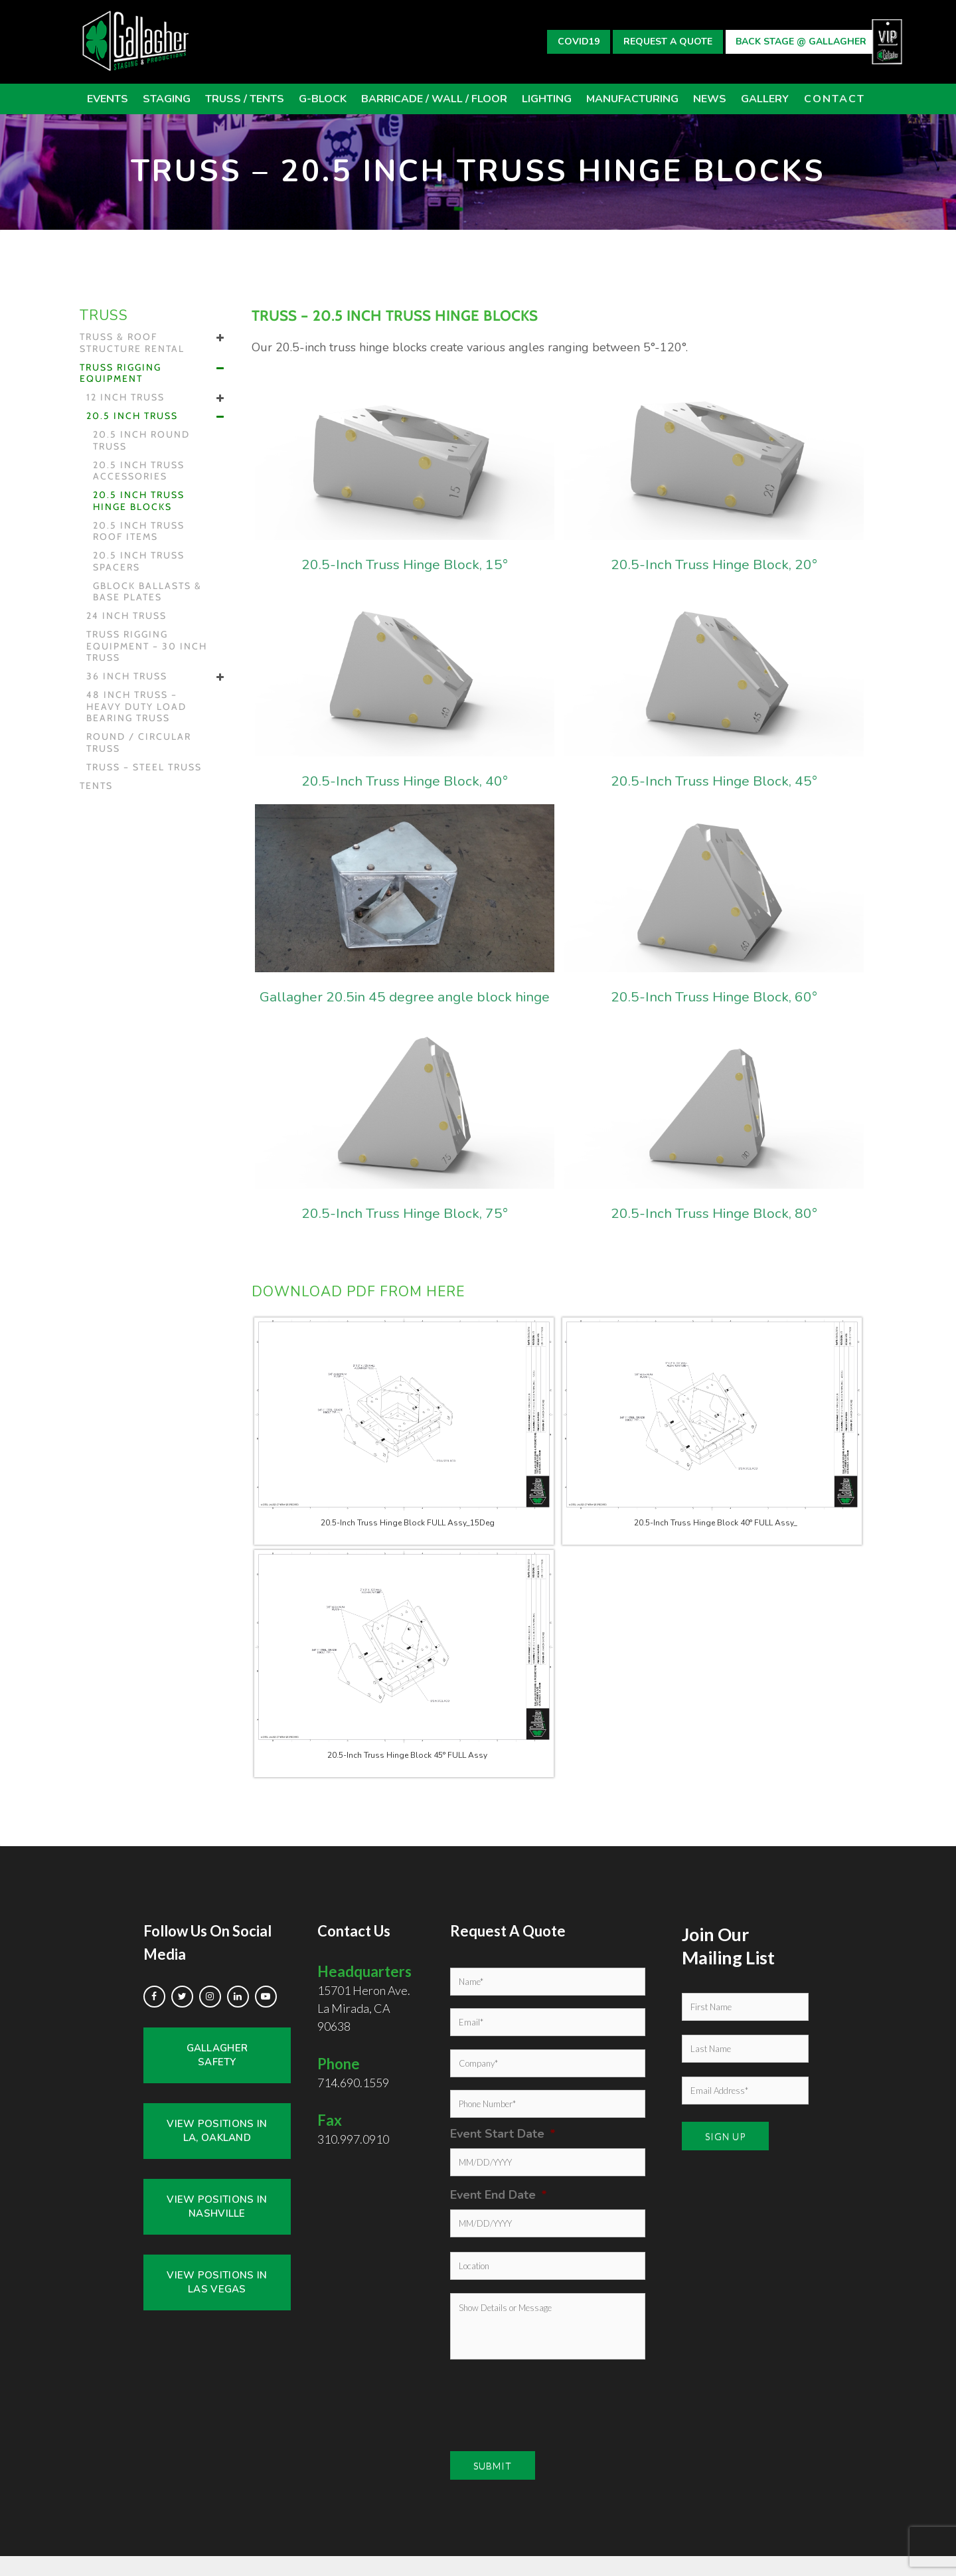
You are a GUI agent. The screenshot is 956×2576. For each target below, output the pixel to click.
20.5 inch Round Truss (141, 440)
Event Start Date (503, 2154)
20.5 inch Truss (132, 416)
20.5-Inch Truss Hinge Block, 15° (405, 563)
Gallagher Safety (217, 2075)
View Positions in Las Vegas (217, 2302)
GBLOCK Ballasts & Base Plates (147, 592)
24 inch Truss (126, 616)
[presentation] (532, 2418)
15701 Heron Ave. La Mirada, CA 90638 (364, 2017)
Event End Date (498, 2215)
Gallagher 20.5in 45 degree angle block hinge (405, 1005)
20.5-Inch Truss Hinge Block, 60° (714, 995)
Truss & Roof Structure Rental (132, 343)
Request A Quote (667, 41)
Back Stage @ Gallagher (801, 41)
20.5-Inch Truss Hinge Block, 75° (405, 1232)
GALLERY (765, 99)
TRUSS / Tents (244, 99)
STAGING (167, 99)
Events (107, 99)
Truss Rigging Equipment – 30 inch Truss (146, 646)
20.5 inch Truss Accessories (139, 471)
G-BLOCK (323, 99)
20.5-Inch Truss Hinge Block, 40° (405, 780)
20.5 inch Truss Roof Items (139, 531)
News (709, 99)
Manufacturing (632, 99)
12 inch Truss (125, 397)
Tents (96, 786)
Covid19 (578, 41)
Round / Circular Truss (138, 742)
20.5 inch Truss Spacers (139, 561)
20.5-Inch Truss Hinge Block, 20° (714, 563)
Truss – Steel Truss (144, 767)
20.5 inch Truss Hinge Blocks (139, 501)
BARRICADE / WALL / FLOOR (434, 99)
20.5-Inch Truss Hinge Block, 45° (714, 780)
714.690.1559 (353, 2102)
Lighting (547, 99)
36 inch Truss (126, 676)
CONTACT (834, 99)
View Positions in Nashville (217, 2226)
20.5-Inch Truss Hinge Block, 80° (714, 1232)
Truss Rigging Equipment (120, 373)
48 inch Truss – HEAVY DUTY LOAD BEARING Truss (136, 706)
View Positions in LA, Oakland (217, 2150)
